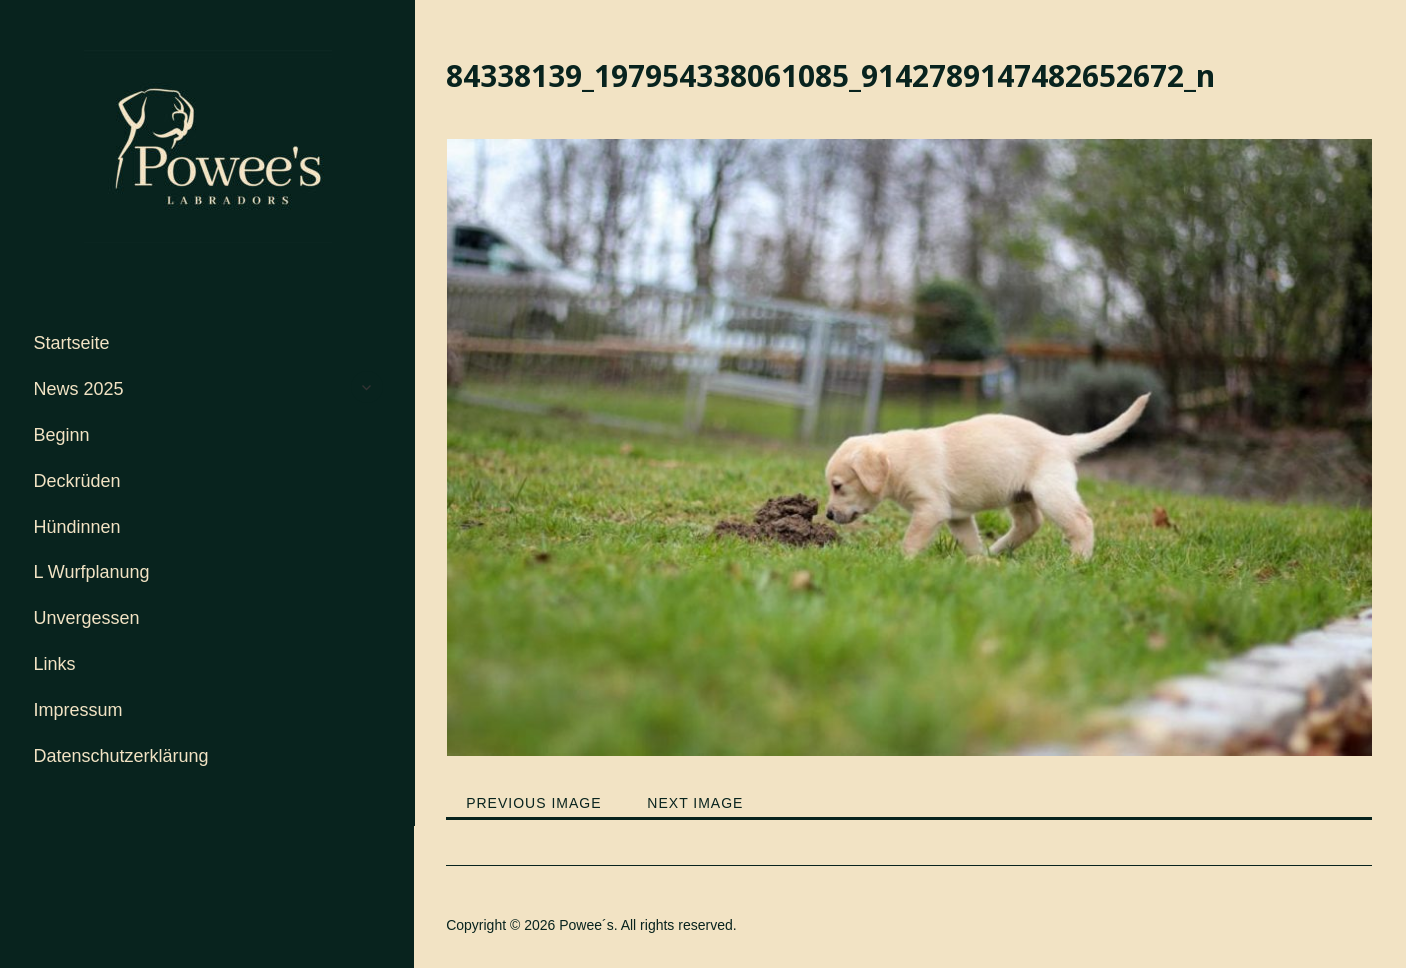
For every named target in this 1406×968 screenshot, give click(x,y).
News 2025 (79, 389)
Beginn (62, 435)
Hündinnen (77, 527)
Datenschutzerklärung (121, 756)
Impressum (78, 710)
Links (55, 664)
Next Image (695, 803)
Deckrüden (77, 481)
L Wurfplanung (92, 572)
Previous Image (533, 803)
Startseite (72, 343)
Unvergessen (87, 618)
